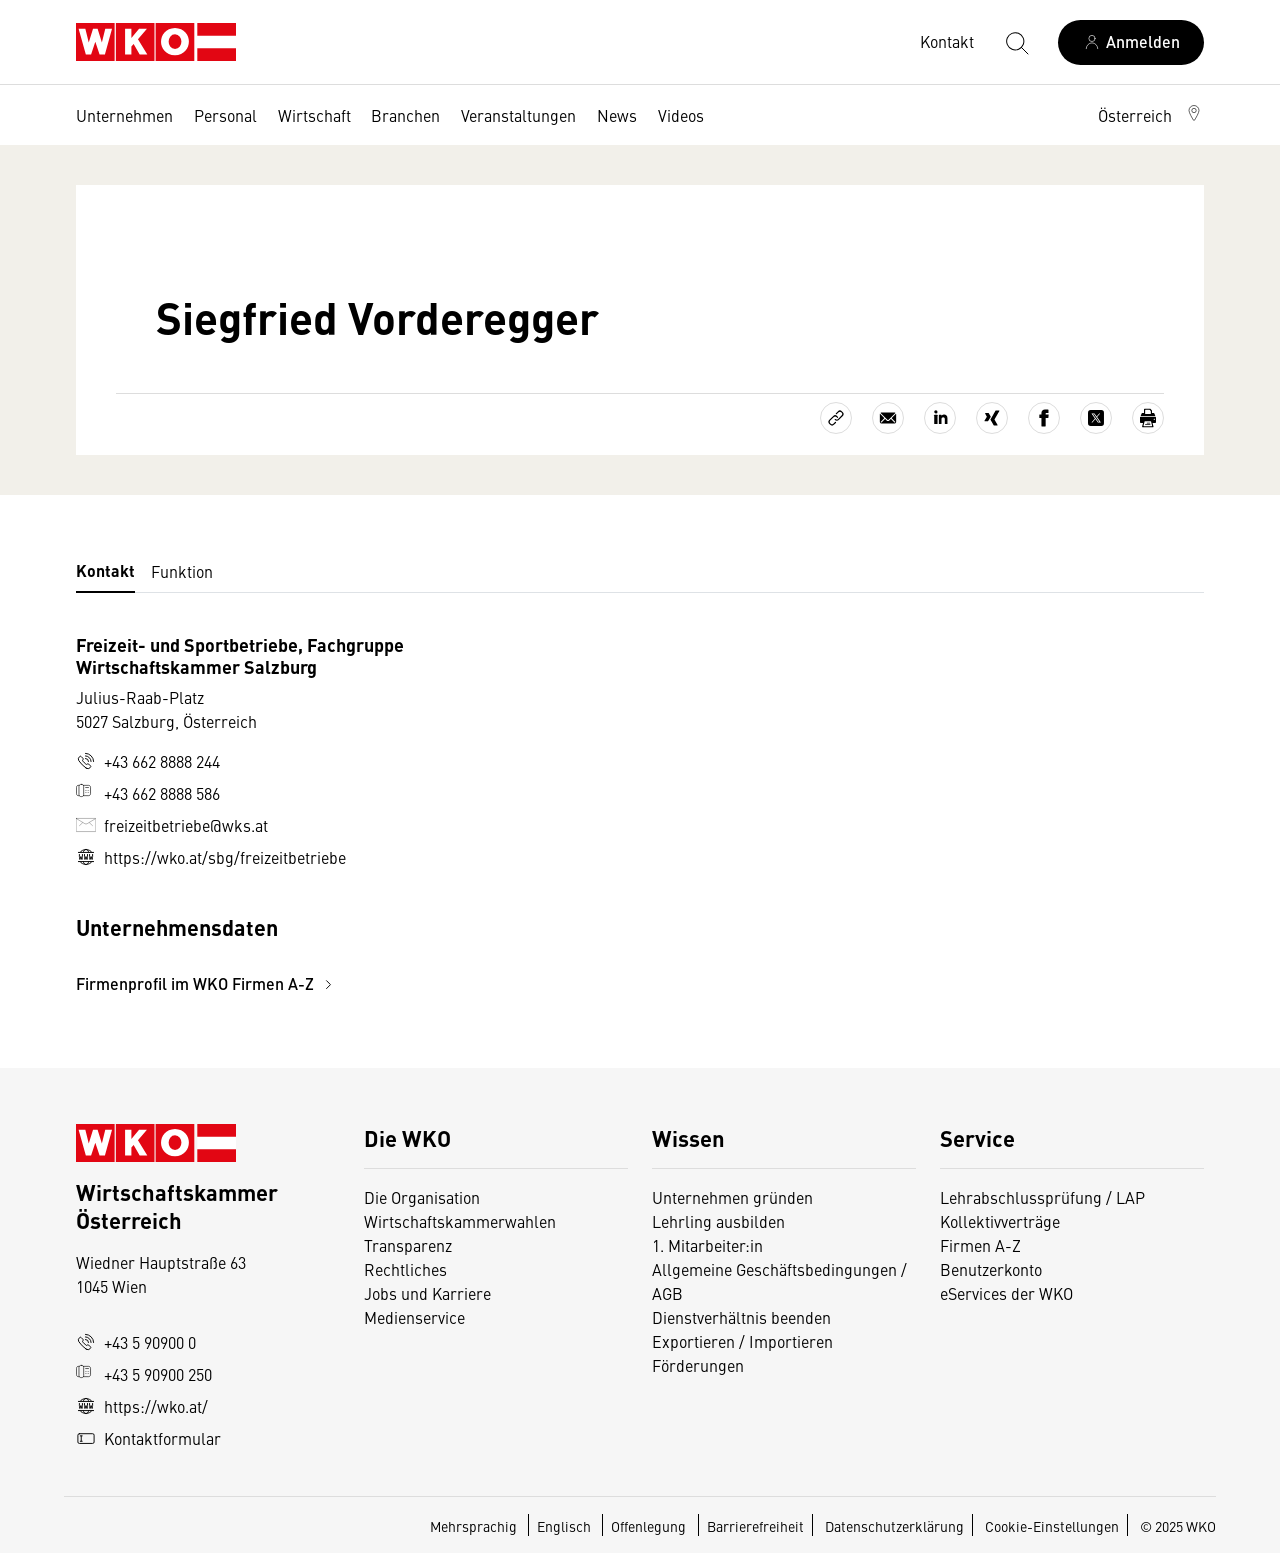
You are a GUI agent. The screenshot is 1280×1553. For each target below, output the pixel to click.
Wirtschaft (314, 115)
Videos (681, 115)
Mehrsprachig (475, 1526)
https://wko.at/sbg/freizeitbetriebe (211, 857)
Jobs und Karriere (427, 1293)
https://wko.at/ (142, 1406)
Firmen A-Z (980, 1245)
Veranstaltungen (518, 115)
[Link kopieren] (836, 418)
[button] (1151, 115)
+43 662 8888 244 (148, 761)
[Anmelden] (1131, 42)
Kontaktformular (148, 1438)
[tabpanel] (452, 814)
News (617, 115)
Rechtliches (405, 1269)
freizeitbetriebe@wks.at (172, 825)
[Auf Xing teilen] (992, 418)
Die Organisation (422, 1197)
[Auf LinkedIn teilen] (940, 418)
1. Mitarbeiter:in (707, 1245)
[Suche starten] (1016, 42)
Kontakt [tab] (105, 570)
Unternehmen (124, 115)
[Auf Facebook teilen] (1044, 418)
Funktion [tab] (182, 571)
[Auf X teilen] (1096, 418)
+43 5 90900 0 (136, 1342)
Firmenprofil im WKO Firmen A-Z (207, 983)
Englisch (565, 1526)
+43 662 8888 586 (148, 793)
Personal (225, 115)
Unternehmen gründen (732, 1197)
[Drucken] (1148, 418)
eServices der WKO (1006, 1293)
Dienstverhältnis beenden (741, 1317)
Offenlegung (648, 1526)
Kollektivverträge (1000, 1221)
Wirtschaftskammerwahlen (460, 1221)
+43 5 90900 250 (144, 1374)
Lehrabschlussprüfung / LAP (1042, 1197)
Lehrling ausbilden (718, 1221)
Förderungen (698, 1365)
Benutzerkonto (991, 1269)
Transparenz (408, 1245)
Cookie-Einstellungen (1052, 1526)
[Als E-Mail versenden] (888, 418)
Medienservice (414, 1317)
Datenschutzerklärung (894, 1526)
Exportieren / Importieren (742, 1341)
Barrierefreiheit (755, 1526)
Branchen (405, 115)
